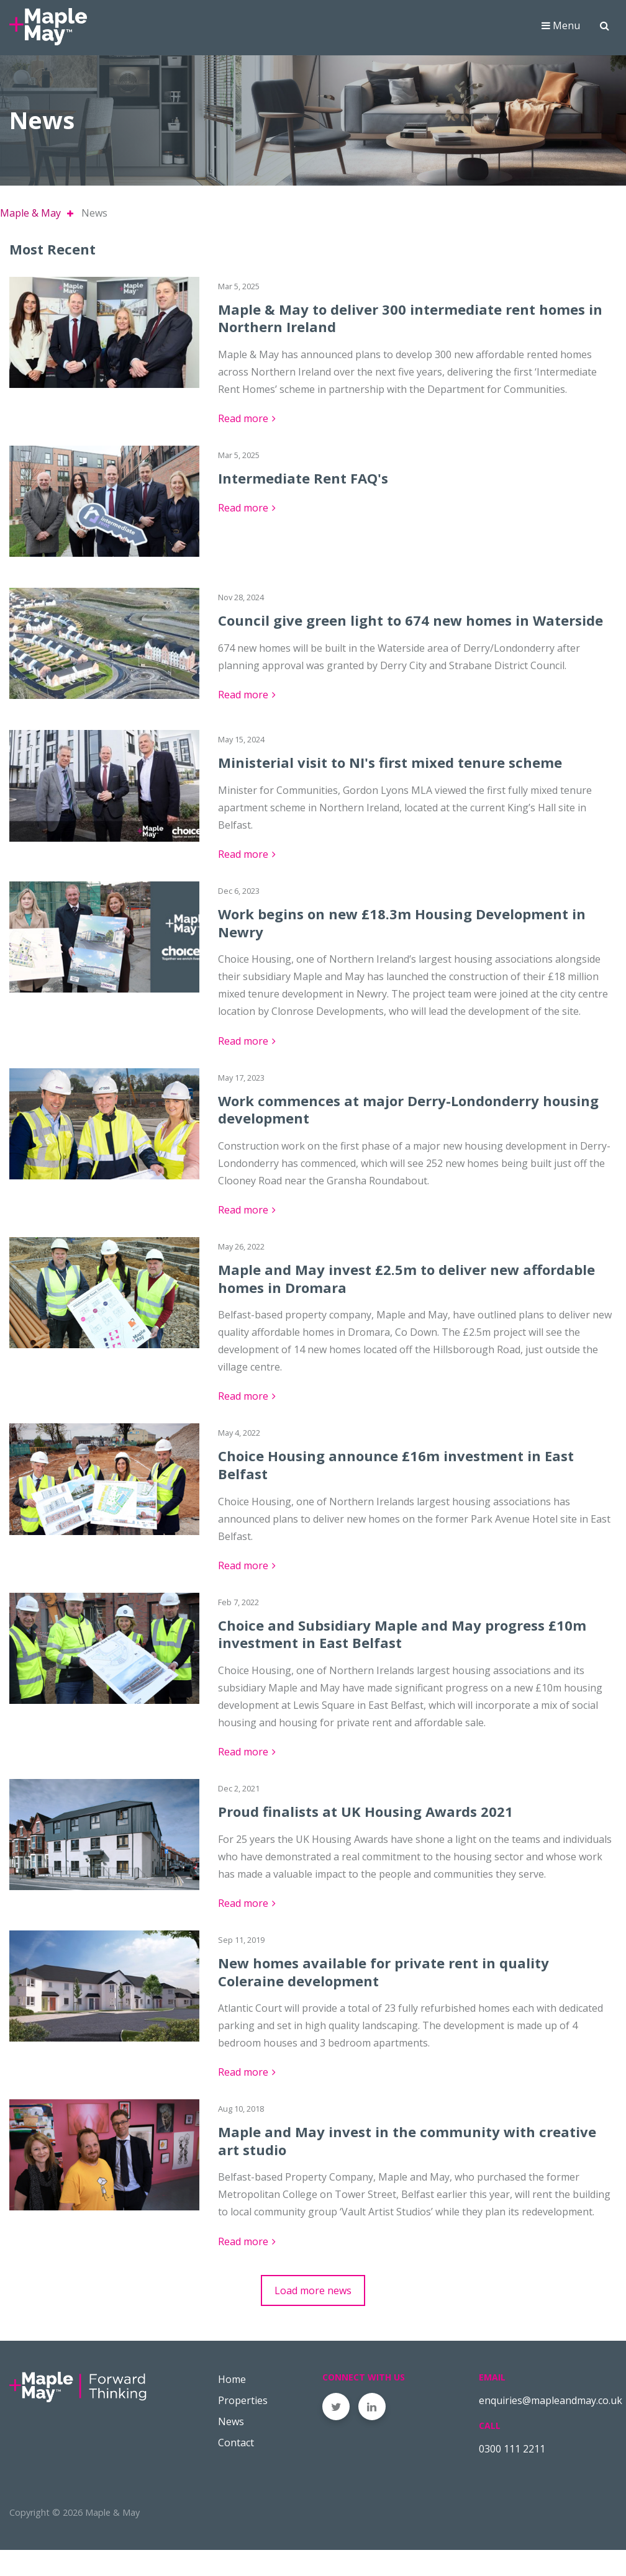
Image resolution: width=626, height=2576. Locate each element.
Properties (243, 2426)
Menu (561, 34)
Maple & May (30, 239)
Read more (243, 444)
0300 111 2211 (512, 2474)
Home (232, 2405)
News (231, 2447)
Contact (236, 2468)
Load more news (313, 2316)
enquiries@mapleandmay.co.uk (550, 2426)
